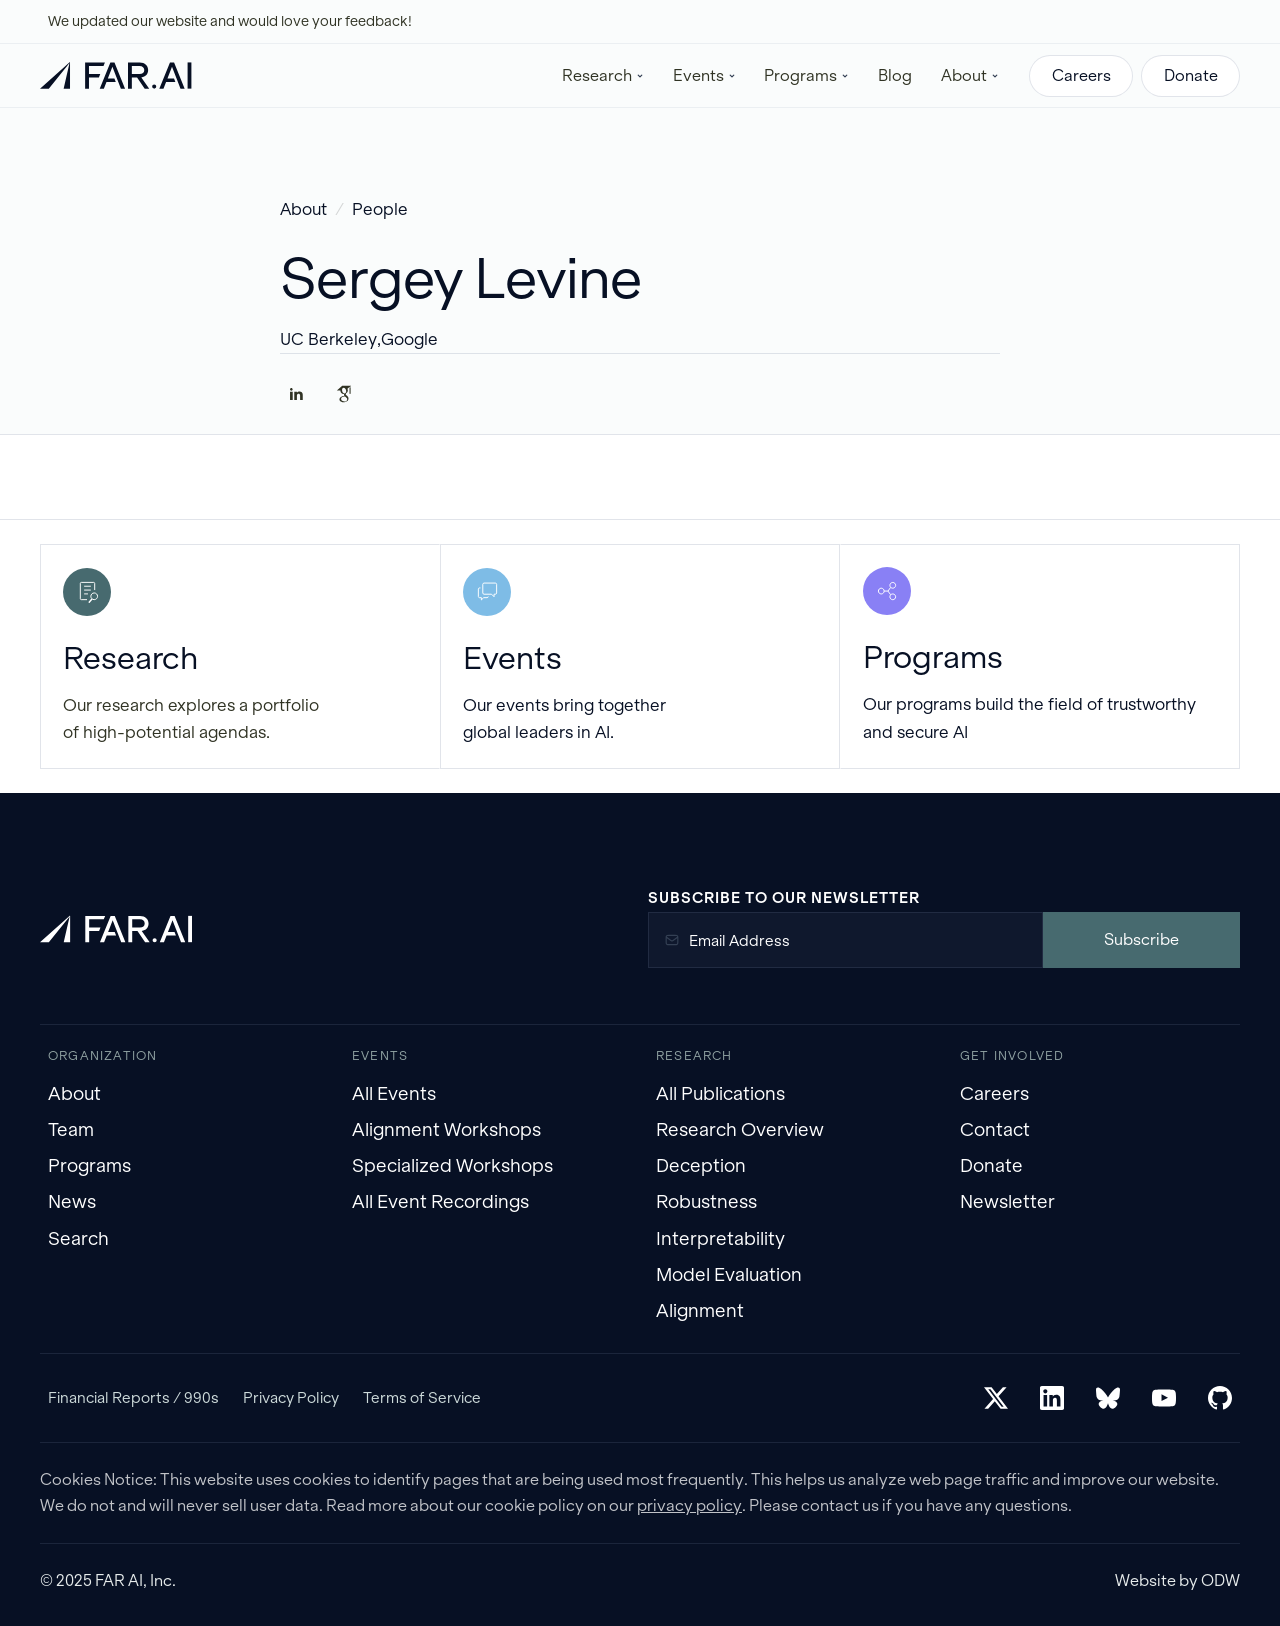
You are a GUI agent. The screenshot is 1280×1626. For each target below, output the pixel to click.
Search (78, 1238)
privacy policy (689, 1505)
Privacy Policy (291, 1397)
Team (71, 1129)
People (380, 209)
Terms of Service (422, 1397)
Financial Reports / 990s (133, 1397)
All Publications (720, 1093)
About (303, 209)
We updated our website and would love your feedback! (230, 21)
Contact (995, 1129)
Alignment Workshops (446, 1129)
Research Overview (740, 1129)
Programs (89, 1165)
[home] (116, 75)
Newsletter (1007, 1201)
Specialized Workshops (452, 1165)
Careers (1081, 75)
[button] (603, 75)
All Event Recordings (440, 1201)
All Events (394, 1093)
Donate (1191, 75)
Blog (895, 75)
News (72, 1201)
